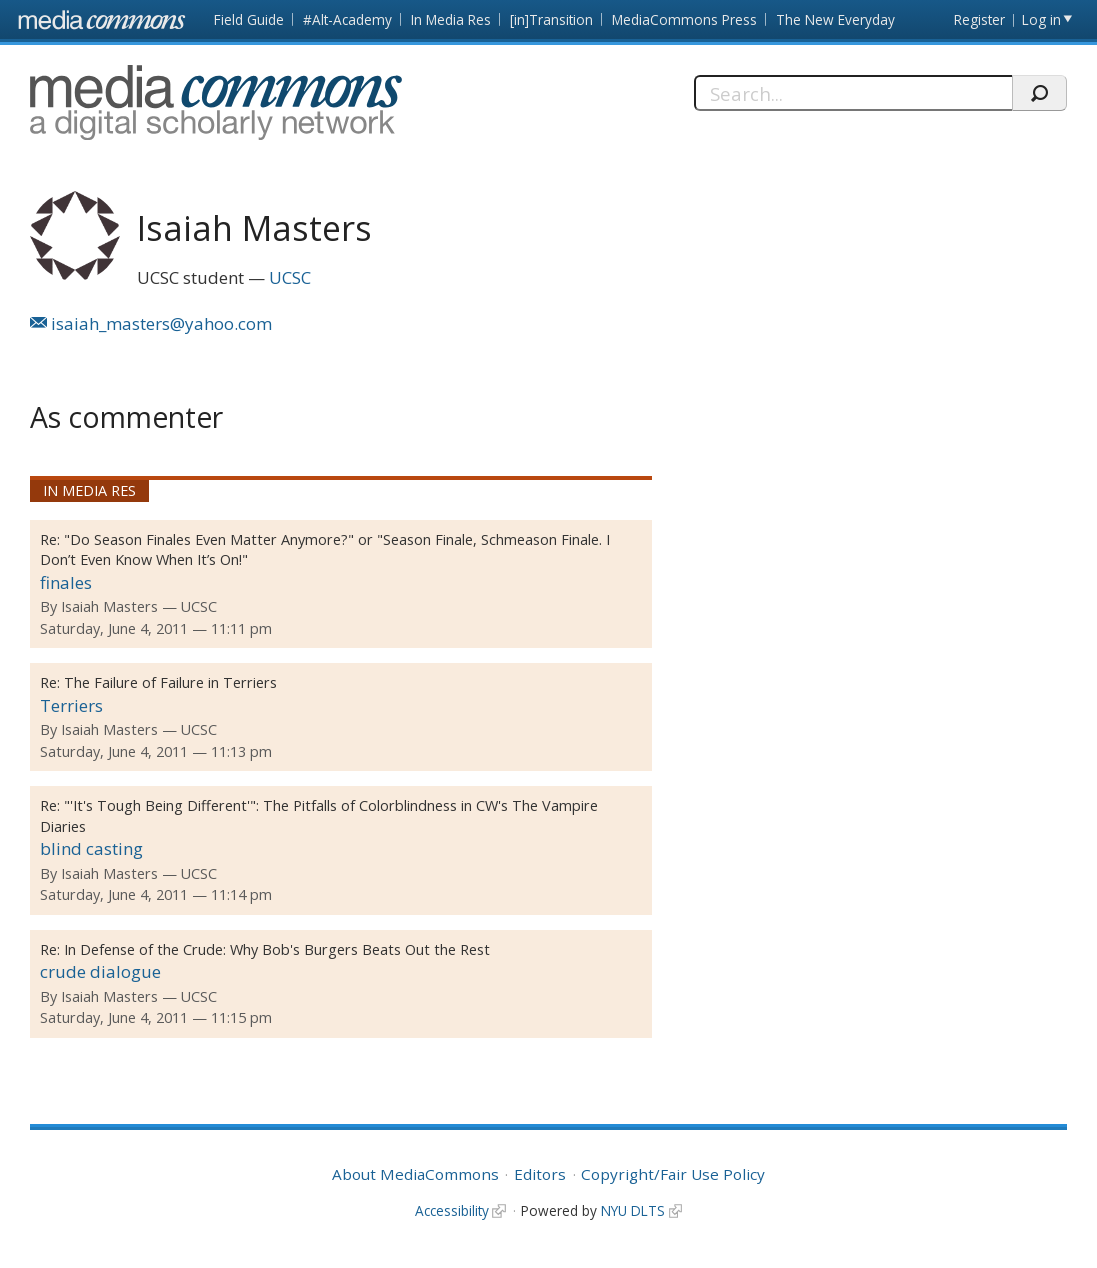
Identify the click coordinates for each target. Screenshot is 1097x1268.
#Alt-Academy (347, 19)
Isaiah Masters (109, 606)
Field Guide (249, 19)
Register (979, 19)
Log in (1041, 19)
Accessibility (452, 1210)
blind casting (91, 848)
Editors (540, 1174)
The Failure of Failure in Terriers (170, 682)
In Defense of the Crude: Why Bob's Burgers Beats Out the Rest (277, 949)
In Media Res (451, 19)
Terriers (71, 705)
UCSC (290, 277)
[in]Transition (551, 19)
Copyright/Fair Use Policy (673, 1174)
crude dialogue (100, 971)
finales (66, 582)
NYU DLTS (633, 1210)
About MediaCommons (415, 1174)
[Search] (853, 93)
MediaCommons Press (684, 19)
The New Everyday (835, 19)
